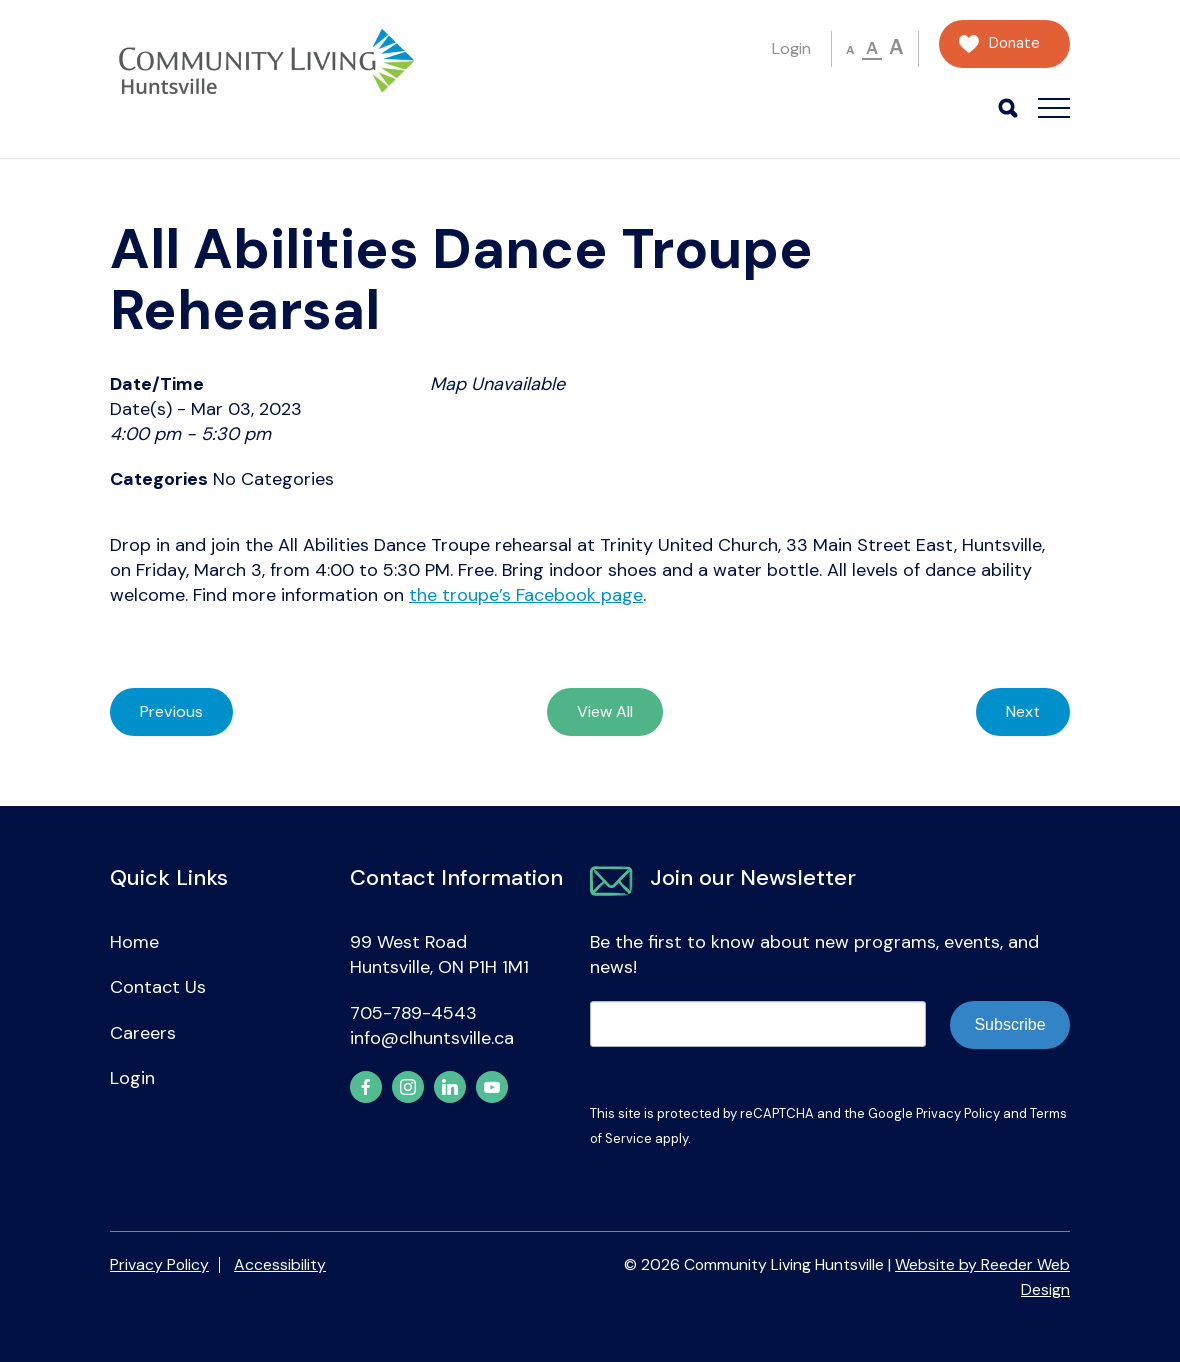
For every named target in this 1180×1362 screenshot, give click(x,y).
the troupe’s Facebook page (526, 595)
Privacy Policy (958, 1113)
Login (791, 48)
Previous (171, 711)
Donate (1014, 43)
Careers (143, 1033)
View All (605, 711)
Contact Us (158, 987)
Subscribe (1009, 1024)
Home (134, 942)
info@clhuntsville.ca (432, 1038)
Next (1023, 711)
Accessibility (280, 1264)
